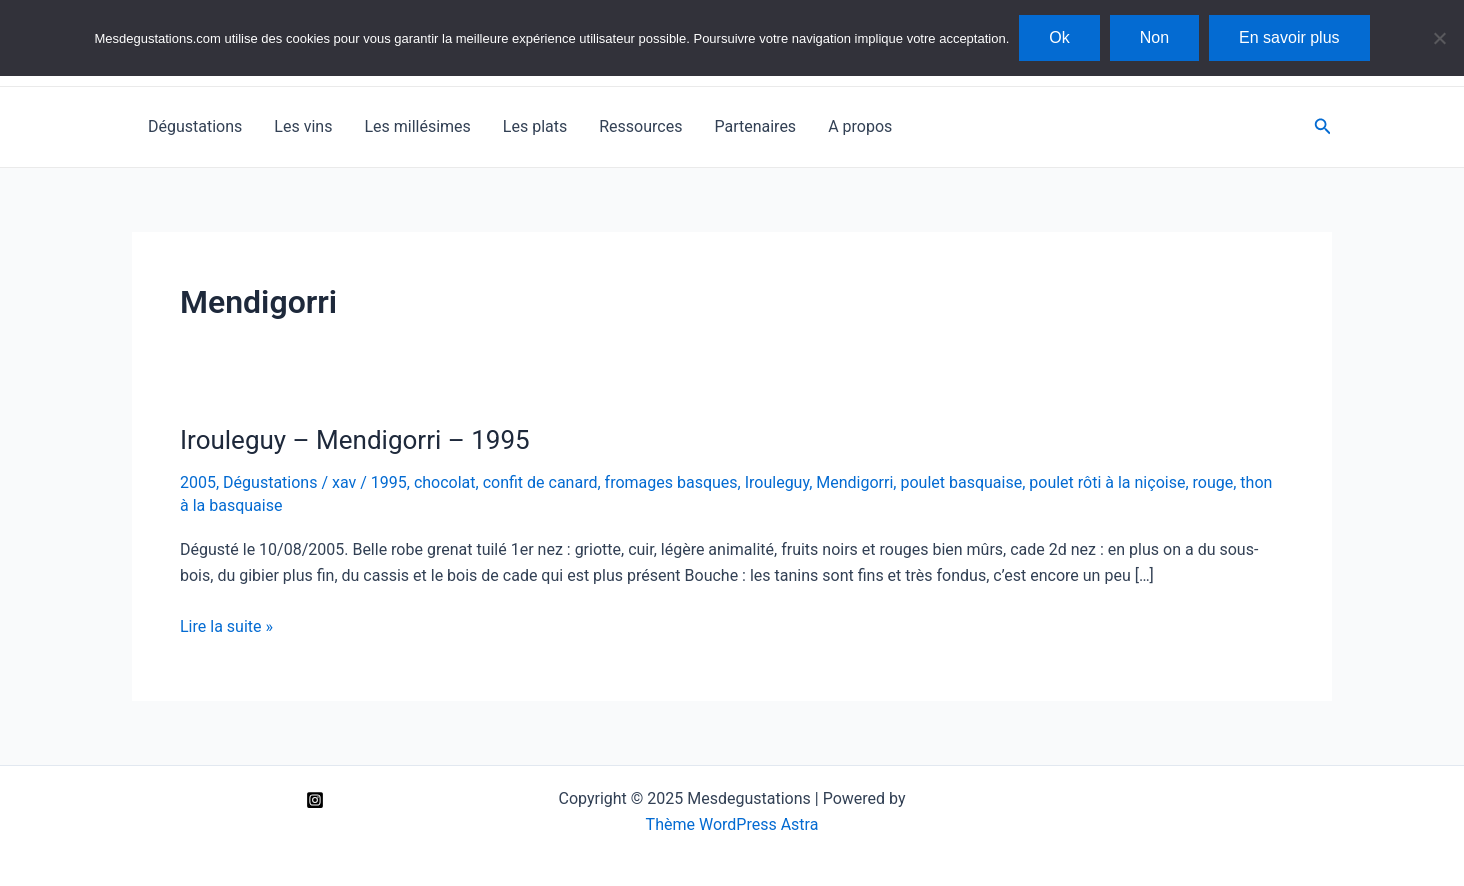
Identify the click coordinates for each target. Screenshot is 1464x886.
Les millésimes (417, 126)
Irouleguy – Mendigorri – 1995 (355, 440)
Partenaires (755, 126)
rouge (1213, 482)
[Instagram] (315, 800)
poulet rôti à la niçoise (1107, 482)
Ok (1059, 37)
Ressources (640, 126)
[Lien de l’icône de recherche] (1323, 126)
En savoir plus (1289, 37)
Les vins (303, 126)
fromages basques (671, 482)
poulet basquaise (961, 482)
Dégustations (195, 126)
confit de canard (540, 482)
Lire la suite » (226, 627)
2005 (198, 482)
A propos (860, 126)
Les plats (535, 126)
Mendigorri (854, 482)
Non (1154, 37)
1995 (389, 482)
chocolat (445, 482)
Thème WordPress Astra (732, 824)
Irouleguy (777, 482)
